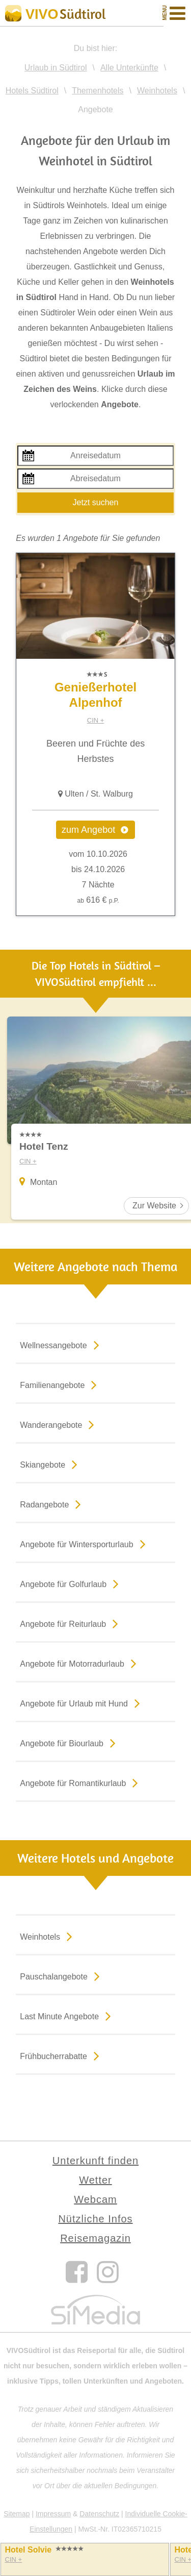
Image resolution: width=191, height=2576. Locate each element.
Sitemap (17, 2514)
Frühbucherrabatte (61, 2055)
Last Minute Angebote (67, 2015)
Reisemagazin (95, 2238)
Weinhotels (48, 1936)
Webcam (95, 2199)
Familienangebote (60, 1384)
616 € (98, 900)
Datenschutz (99, 2514)
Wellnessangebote (61, 1344)
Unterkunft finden (95, 2160)
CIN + (95, 720)
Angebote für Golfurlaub (71, 1583)
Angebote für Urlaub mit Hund (82, 1703)
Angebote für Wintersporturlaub (84, 1543)
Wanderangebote (59, 1424)
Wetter (95, 2180)
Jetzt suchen (96, 502)
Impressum (53, 2514)
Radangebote (52, 1504)
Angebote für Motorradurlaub (80, 1663)
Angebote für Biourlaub (70, 1742)
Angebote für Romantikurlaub (81, 1782)
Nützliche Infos (95, 2218)
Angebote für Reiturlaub (71, 1623)
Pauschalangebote (62, 1976)
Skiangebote (50, 1464)
